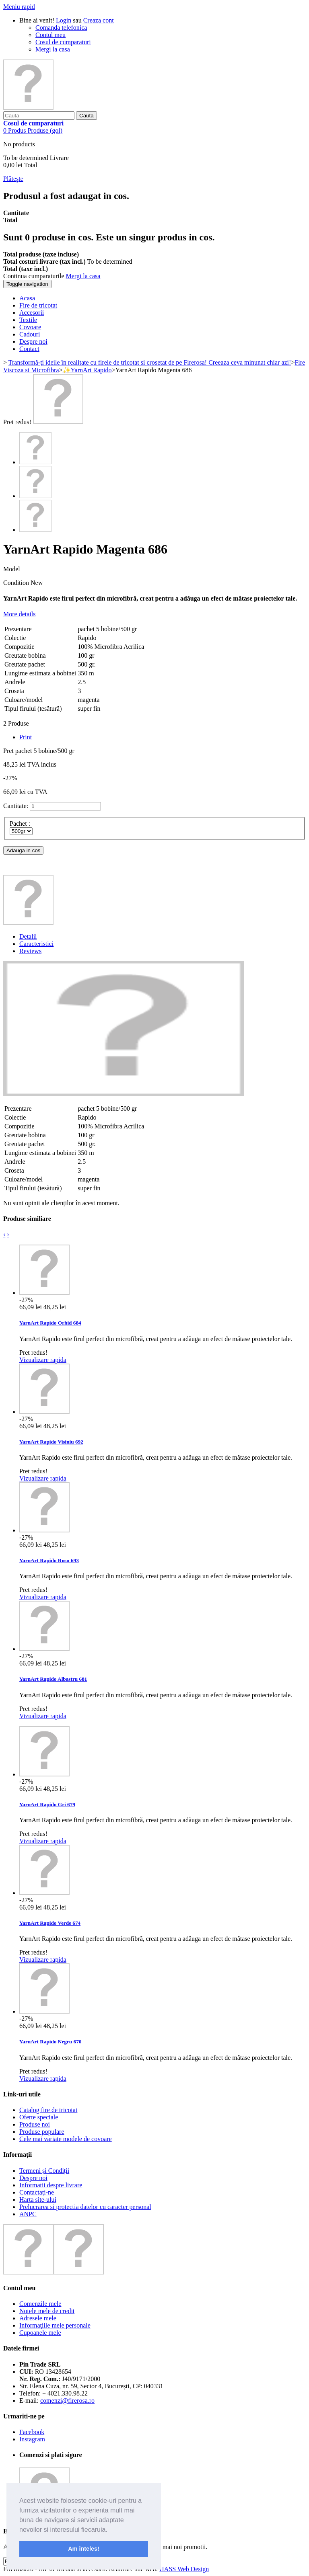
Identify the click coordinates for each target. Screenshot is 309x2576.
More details (19, 614)
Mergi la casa (52, 49)
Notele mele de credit (46, 2310)
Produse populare (41, 2131)
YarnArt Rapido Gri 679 (47, 1804)
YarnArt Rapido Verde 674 (49, 1923)
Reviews (30, 951)
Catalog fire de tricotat (48, 2109)
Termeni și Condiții (44, 2170)
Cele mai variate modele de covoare (65, 2138)
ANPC (28, 2214)
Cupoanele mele (40, 2332)
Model (11, 569)
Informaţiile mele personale (55, 2325)
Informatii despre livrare (50, 2185)
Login (63, 20)
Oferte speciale (38, 2117)
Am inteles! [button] (83, 2548)
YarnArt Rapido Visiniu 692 (51, 1442)
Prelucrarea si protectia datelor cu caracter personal (85, 2206)
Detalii (28, 936)
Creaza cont (98, 20)
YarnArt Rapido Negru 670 (50, 2042)
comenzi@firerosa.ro (67, 2400)
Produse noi (34, 2124)
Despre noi (33, 2177)
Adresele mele (37, 2318)
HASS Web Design (184, 2569)
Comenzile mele (40, 2303)
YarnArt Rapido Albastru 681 (53, 1679)
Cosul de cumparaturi (63, 42)
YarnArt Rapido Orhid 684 (50, 1323)
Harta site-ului (37, 2199)
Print (25, 737)
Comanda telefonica (61, 27)
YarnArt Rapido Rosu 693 (49, 1560)
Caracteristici (36, 943)
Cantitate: (15, 805)
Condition (17, 582)
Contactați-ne (36, 2192)
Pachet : (21, 823)
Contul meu (50, 34)
